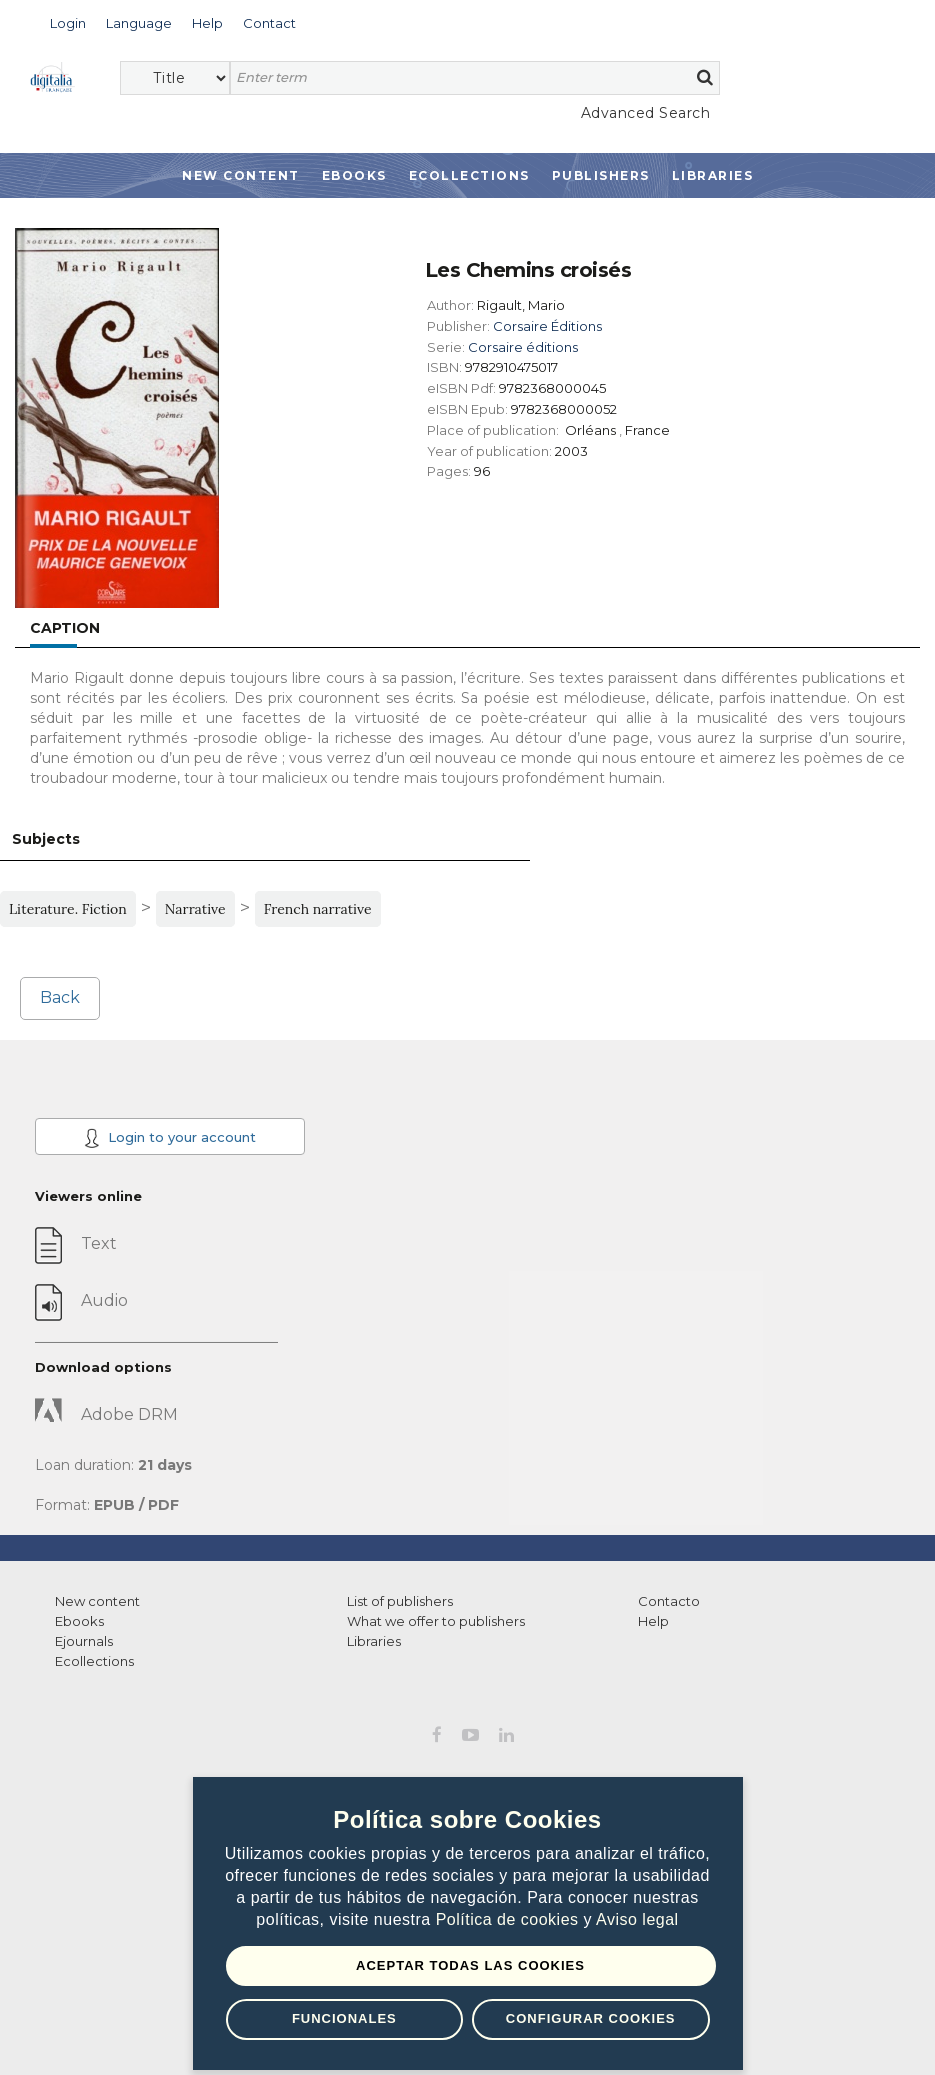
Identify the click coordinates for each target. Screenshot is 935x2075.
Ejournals (84, 1641)
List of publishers (400, 1601)
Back (60, 997)
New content (97, 1601)
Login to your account (170, 1138)
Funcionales (344, 2018)
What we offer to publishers (436, 1621)
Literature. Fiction (68, 909)
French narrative (318, 909)
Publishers (601, 175)
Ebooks (354, 175)
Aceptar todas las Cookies (470, 1965)
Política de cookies (510, 1919)
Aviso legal (637, 1919)
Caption (65, 628)
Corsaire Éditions (547, 326)
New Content (241, 175)
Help (653, 1621)
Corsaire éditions (523, 347)
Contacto (669, 1601)
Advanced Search (646, 113)
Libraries (713, 175)
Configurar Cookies (591, 2018)
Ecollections (469, 175)
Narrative (195, 909)
